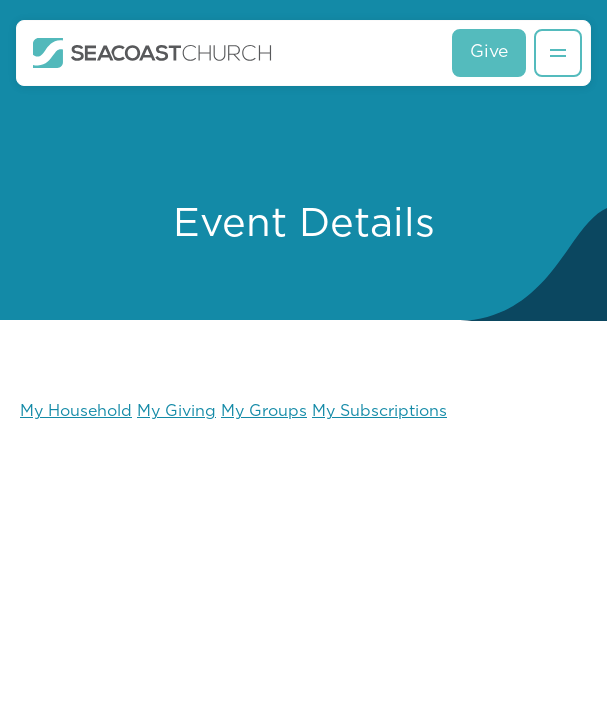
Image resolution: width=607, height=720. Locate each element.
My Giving (176, 412)
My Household (76, 412)
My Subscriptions (379, 412)
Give (489, 52)
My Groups (264, 412)
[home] (152, 53)
